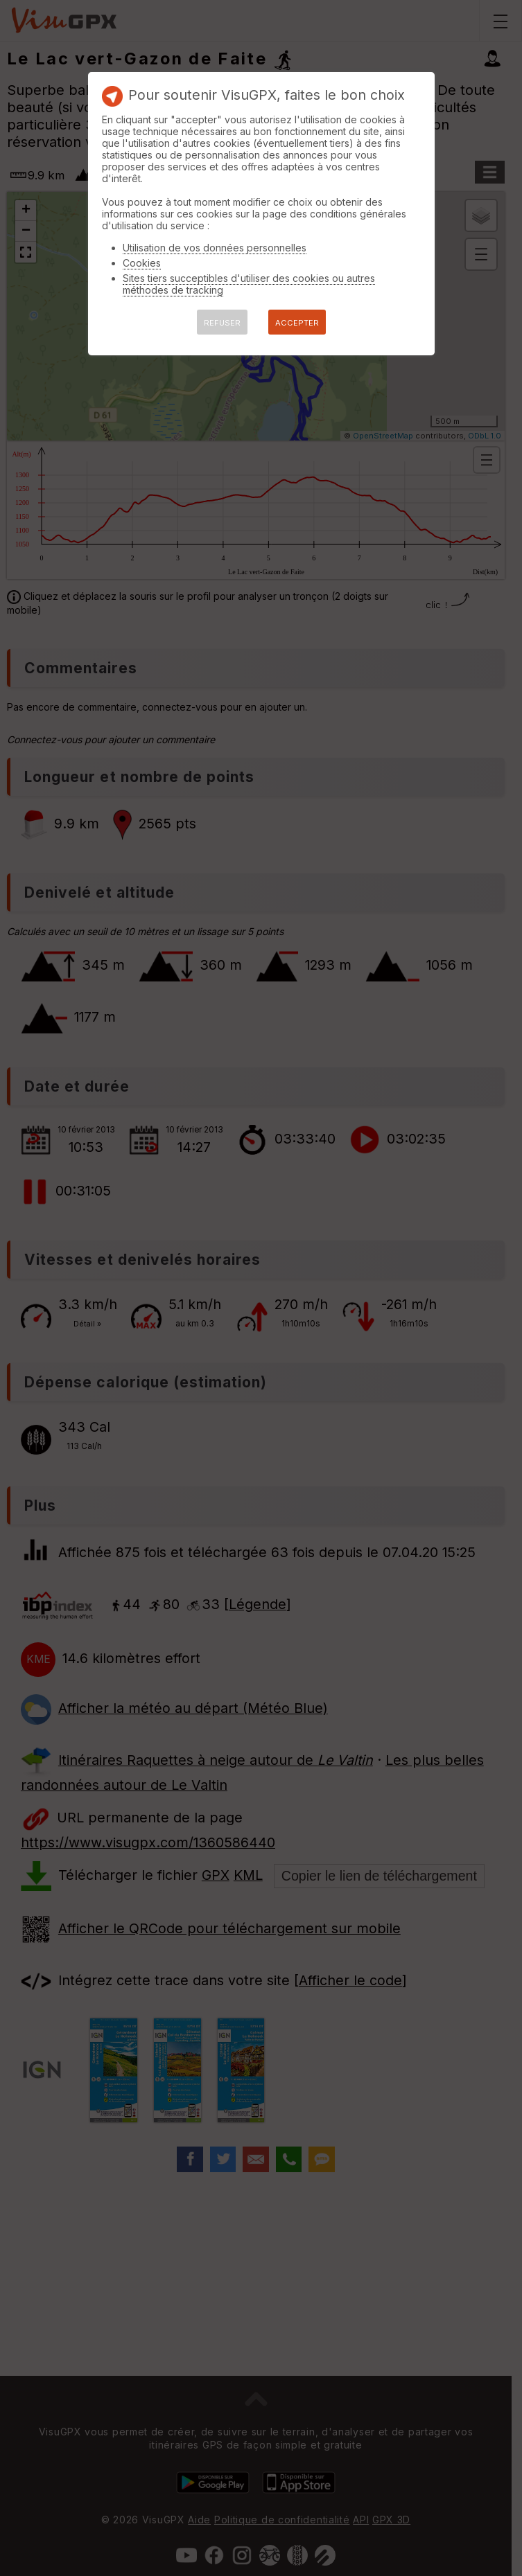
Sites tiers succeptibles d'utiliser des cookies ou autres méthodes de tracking (249, 284)
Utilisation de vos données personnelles (214, 248)
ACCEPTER (297, 323)
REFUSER (222, 323)
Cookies (142, 263)
